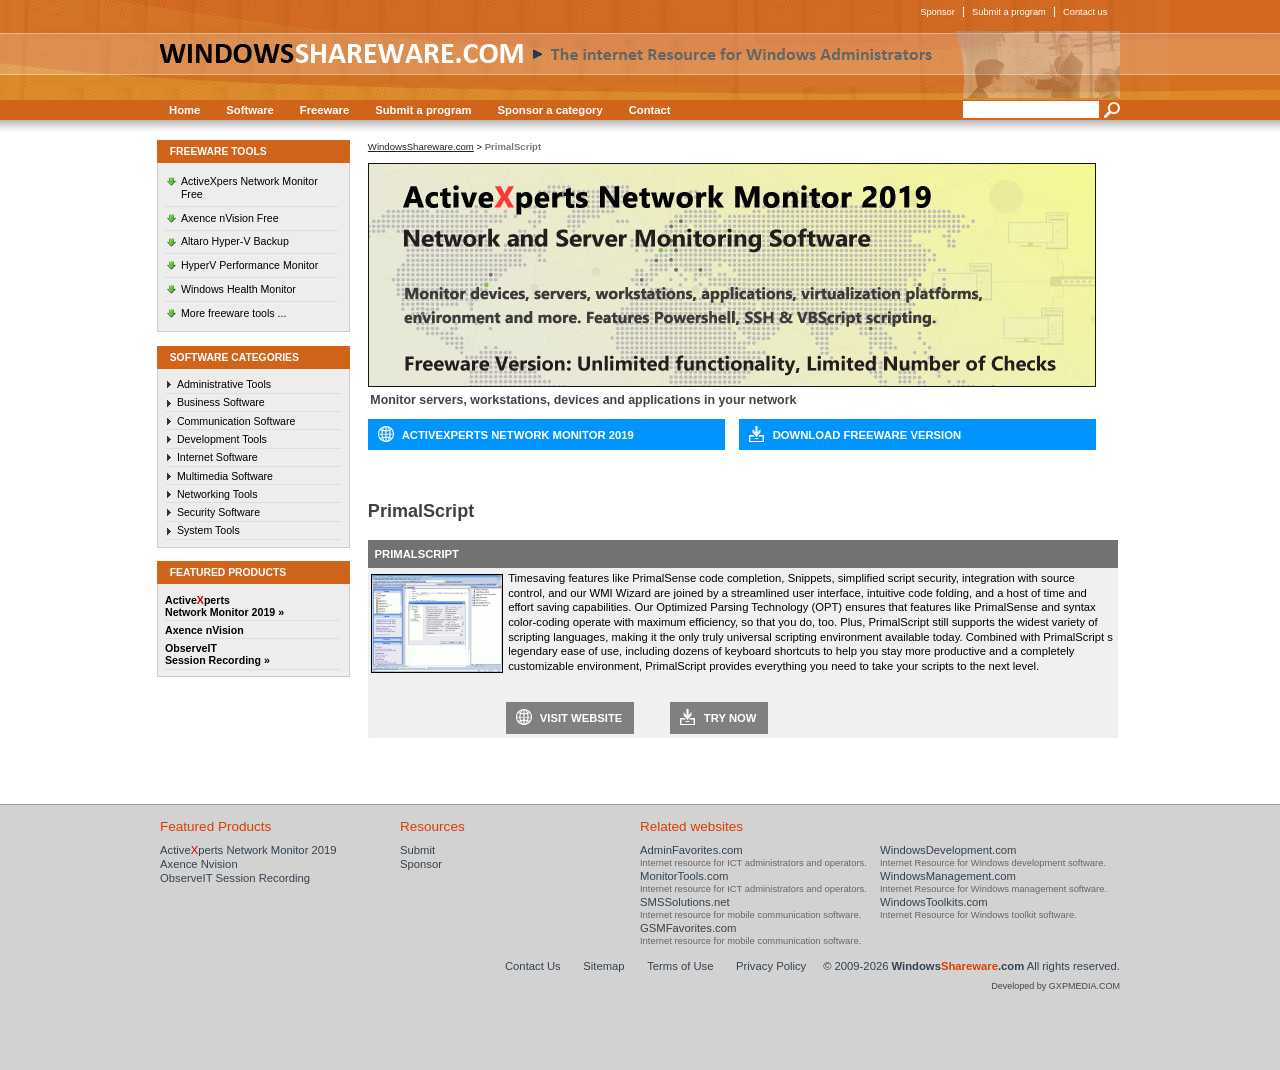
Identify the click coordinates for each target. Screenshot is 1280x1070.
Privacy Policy (771, 966)
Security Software (218, 512)
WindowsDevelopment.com (948, 850)
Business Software (221, 402)
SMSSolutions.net (685, 902)
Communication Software (236, 421)
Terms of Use (680, 966)
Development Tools (222, 439)
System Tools (208, 530)
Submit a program (1009, 12)
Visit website (581, 718)
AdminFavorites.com (691, 850)
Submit (417, 850)
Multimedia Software (225, 476)
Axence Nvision (199, 864)
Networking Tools (217, 494)
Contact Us (533, 966)
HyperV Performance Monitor (249, 265)
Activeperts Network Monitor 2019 (248, 850)
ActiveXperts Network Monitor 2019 (518, 435)
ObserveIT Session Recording (235, 878)
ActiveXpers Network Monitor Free (249, 187)
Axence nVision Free (230, 218)
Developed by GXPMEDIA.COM (1055, 986)
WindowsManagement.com (948, 876)
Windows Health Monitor (238, 289)
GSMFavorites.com (688, 928)
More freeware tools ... (234, 313)
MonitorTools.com (684, 876)
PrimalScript (416, 554)
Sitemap (603, 966)
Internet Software (217, 457)
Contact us (1085, 12)
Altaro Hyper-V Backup (235, 241)
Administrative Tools (224, 384)
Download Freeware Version (867, 435)
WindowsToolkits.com (934, 902)
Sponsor (937, 12)
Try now (730, 718)
